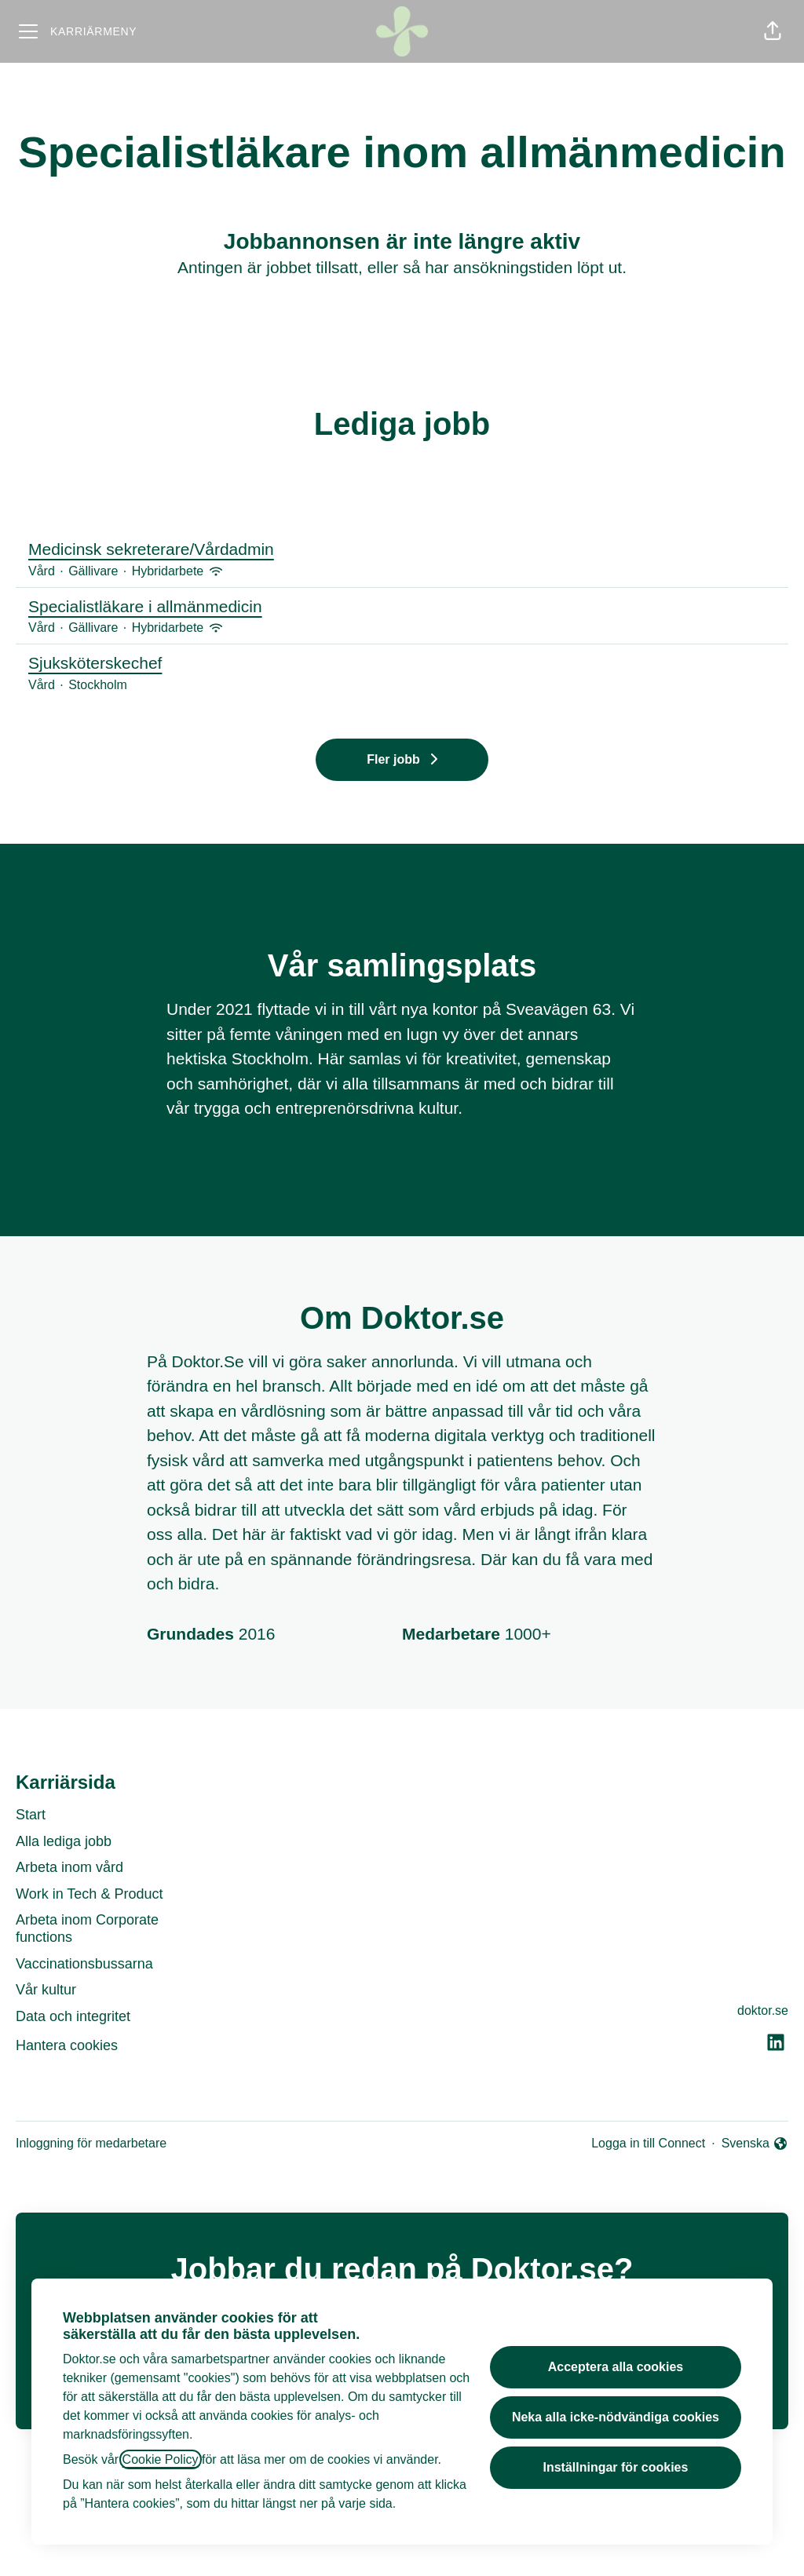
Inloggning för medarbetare (91, 2143)
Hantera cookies (67, 2045)
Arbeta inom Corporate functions (87, 1928)
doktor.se (762, 2010)
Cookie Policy (160, 2459)
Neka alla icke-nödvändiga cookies (615, 2417)
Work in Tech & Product (89, 1894)
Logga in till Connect (648, 2143)
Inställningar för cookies (615, 2467)
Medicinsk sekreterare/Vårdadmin (402, 549)
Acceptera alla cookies (616, 2366)
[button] (773, 31)
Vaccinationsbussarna (84, 1964)
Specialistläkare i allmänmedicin (402, 606)
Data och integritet (73, 2016)
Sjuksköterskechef (402, 663)
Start (31, 1815)
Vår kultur (46, 1990)
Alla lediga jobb (63, 1841)
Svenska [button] (755, 2144)
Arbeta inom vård (69, 1867)
